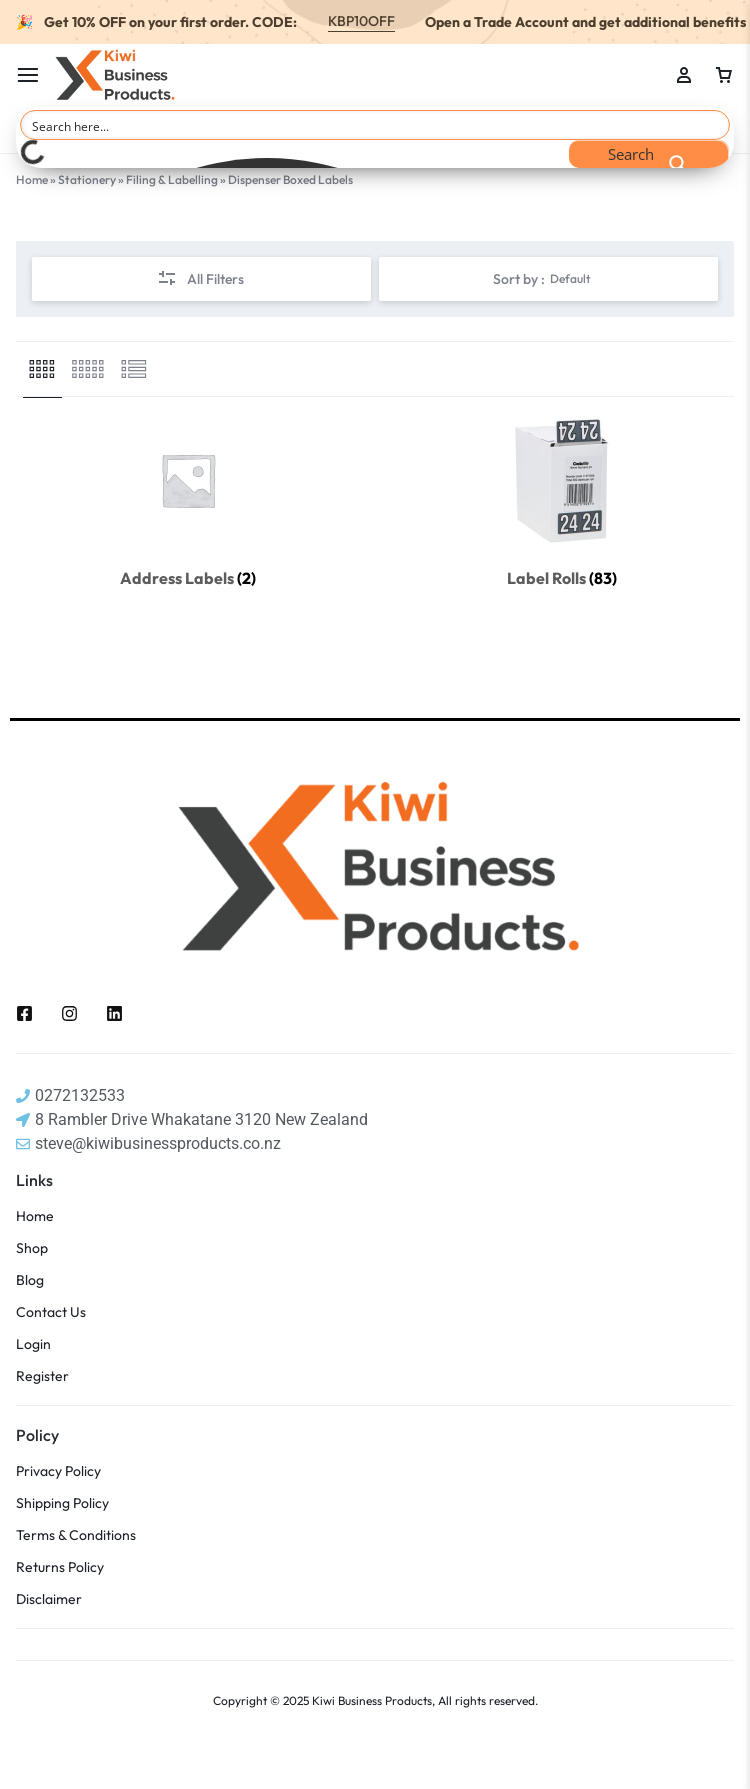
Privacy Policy (58, 1471)
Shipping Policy (62, 1503)
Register (42, 1376)
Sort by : (542, 279)
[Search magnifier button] (649, 154)
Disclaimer (49, 1599)
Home (32, 179)
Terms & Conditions (76, 1535)
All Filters (200, 279)
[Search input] (376, 125)
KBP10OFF (361, 21)
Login (33, 1344)
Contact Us (51, 1312)
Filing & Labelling (172, 179)
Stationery (87, 179)
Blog (30, 1280)
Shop (32, 1248)
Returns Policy (60, 1567)
